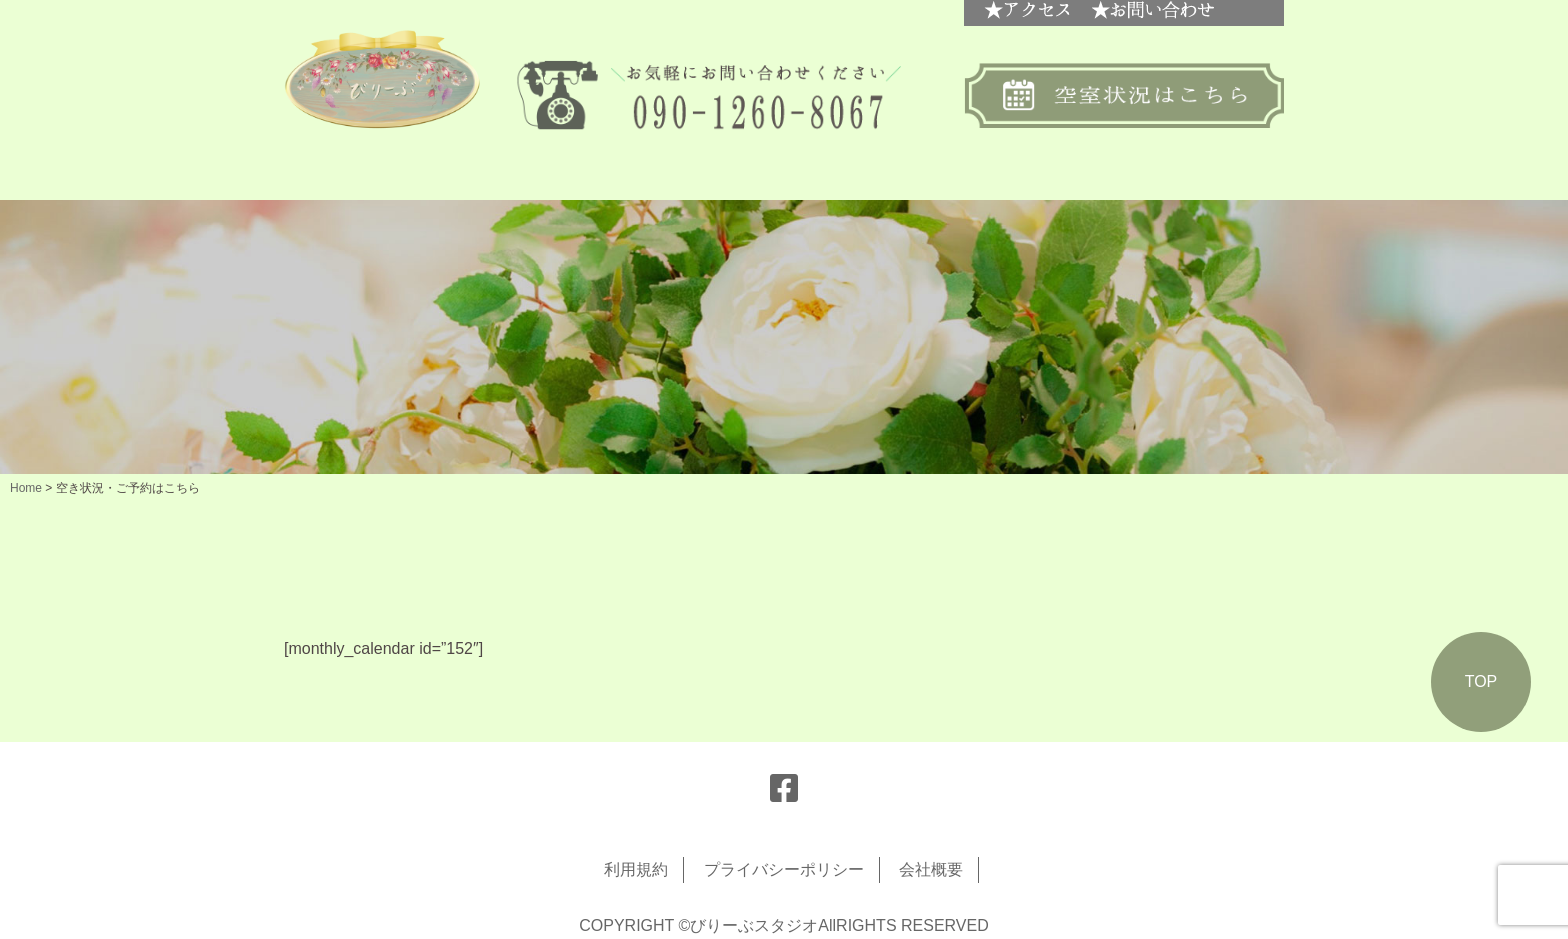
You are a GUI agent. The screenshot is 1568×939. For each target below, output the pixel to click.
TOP (1481, 681)
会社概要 (931, 869)
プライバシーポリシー (784, 869)
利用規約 (636, 869)
